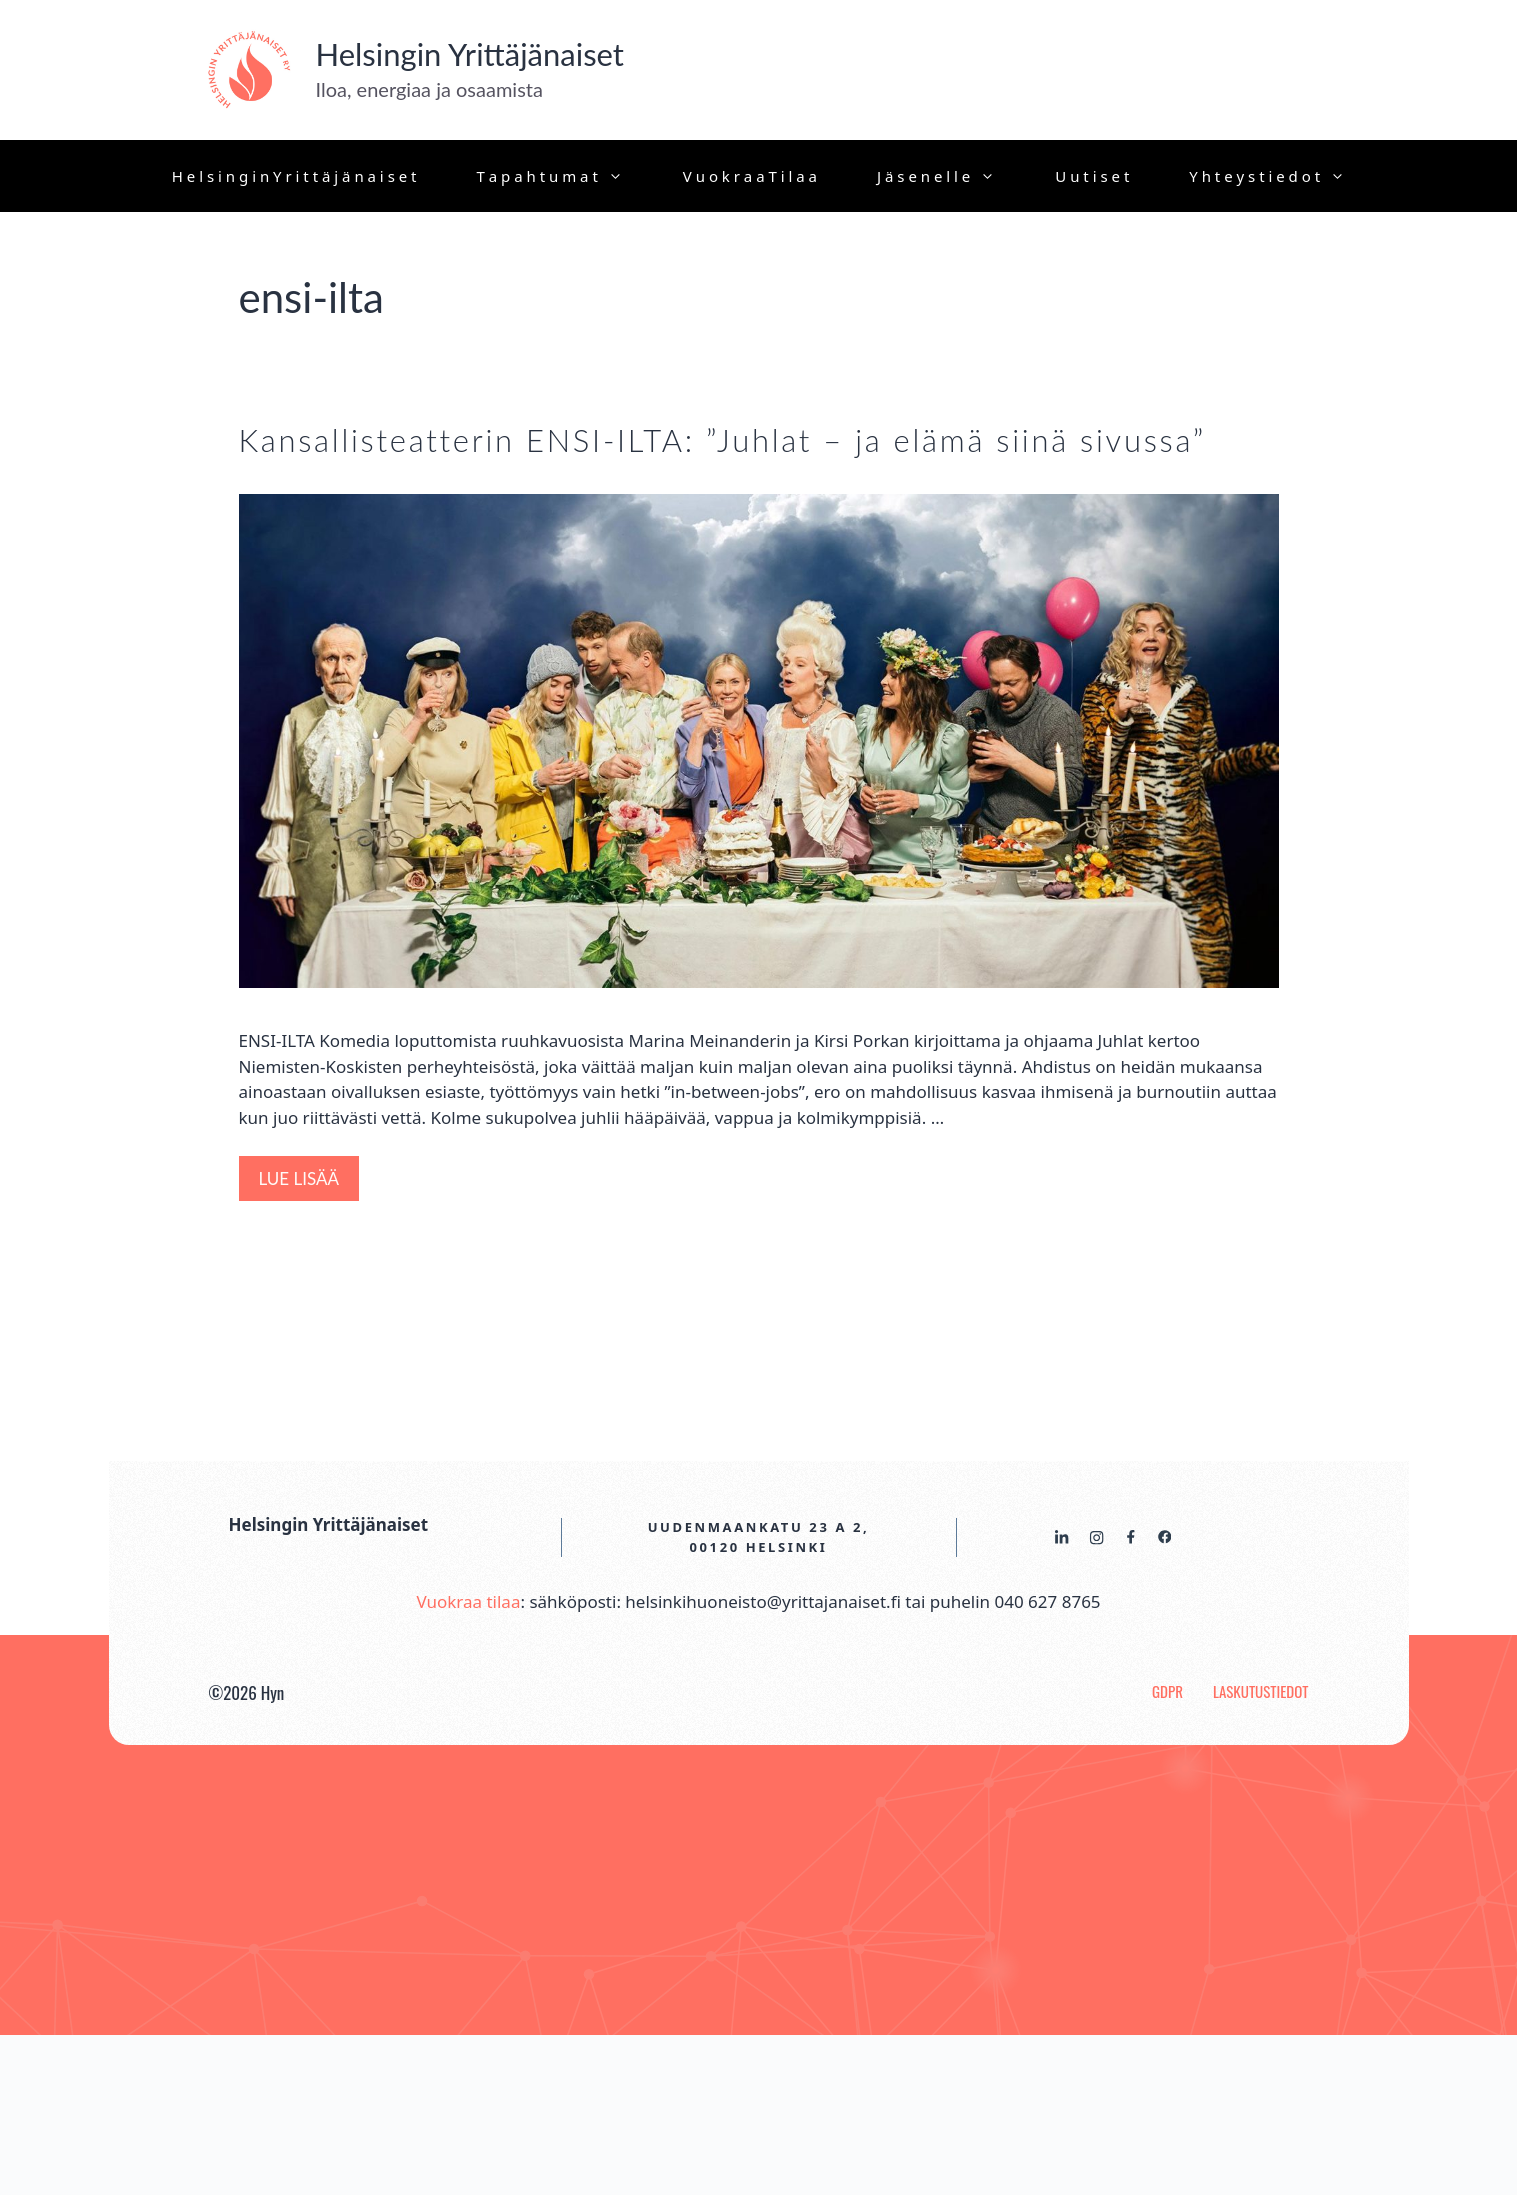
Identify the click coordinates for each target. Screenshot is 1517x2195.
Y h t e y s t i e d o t (1282, 176)
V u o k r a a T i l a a (750, 176)
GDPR (1167, 1691)
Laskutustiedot (1261, 1691)
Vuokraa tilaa (468, 1601)
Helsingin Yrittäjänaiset (470, 54)
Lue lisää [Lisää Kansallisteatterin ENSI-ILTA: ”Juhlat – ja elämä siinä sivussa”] (299, 1178)
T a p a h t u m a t (565, 176)
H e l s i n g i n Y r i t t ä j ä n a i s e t (294, 176)
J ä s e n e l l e (951, 176)
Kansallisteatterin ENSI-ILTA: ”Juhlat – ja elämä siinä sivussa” (722, 440)
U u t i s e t (1092, 176)
